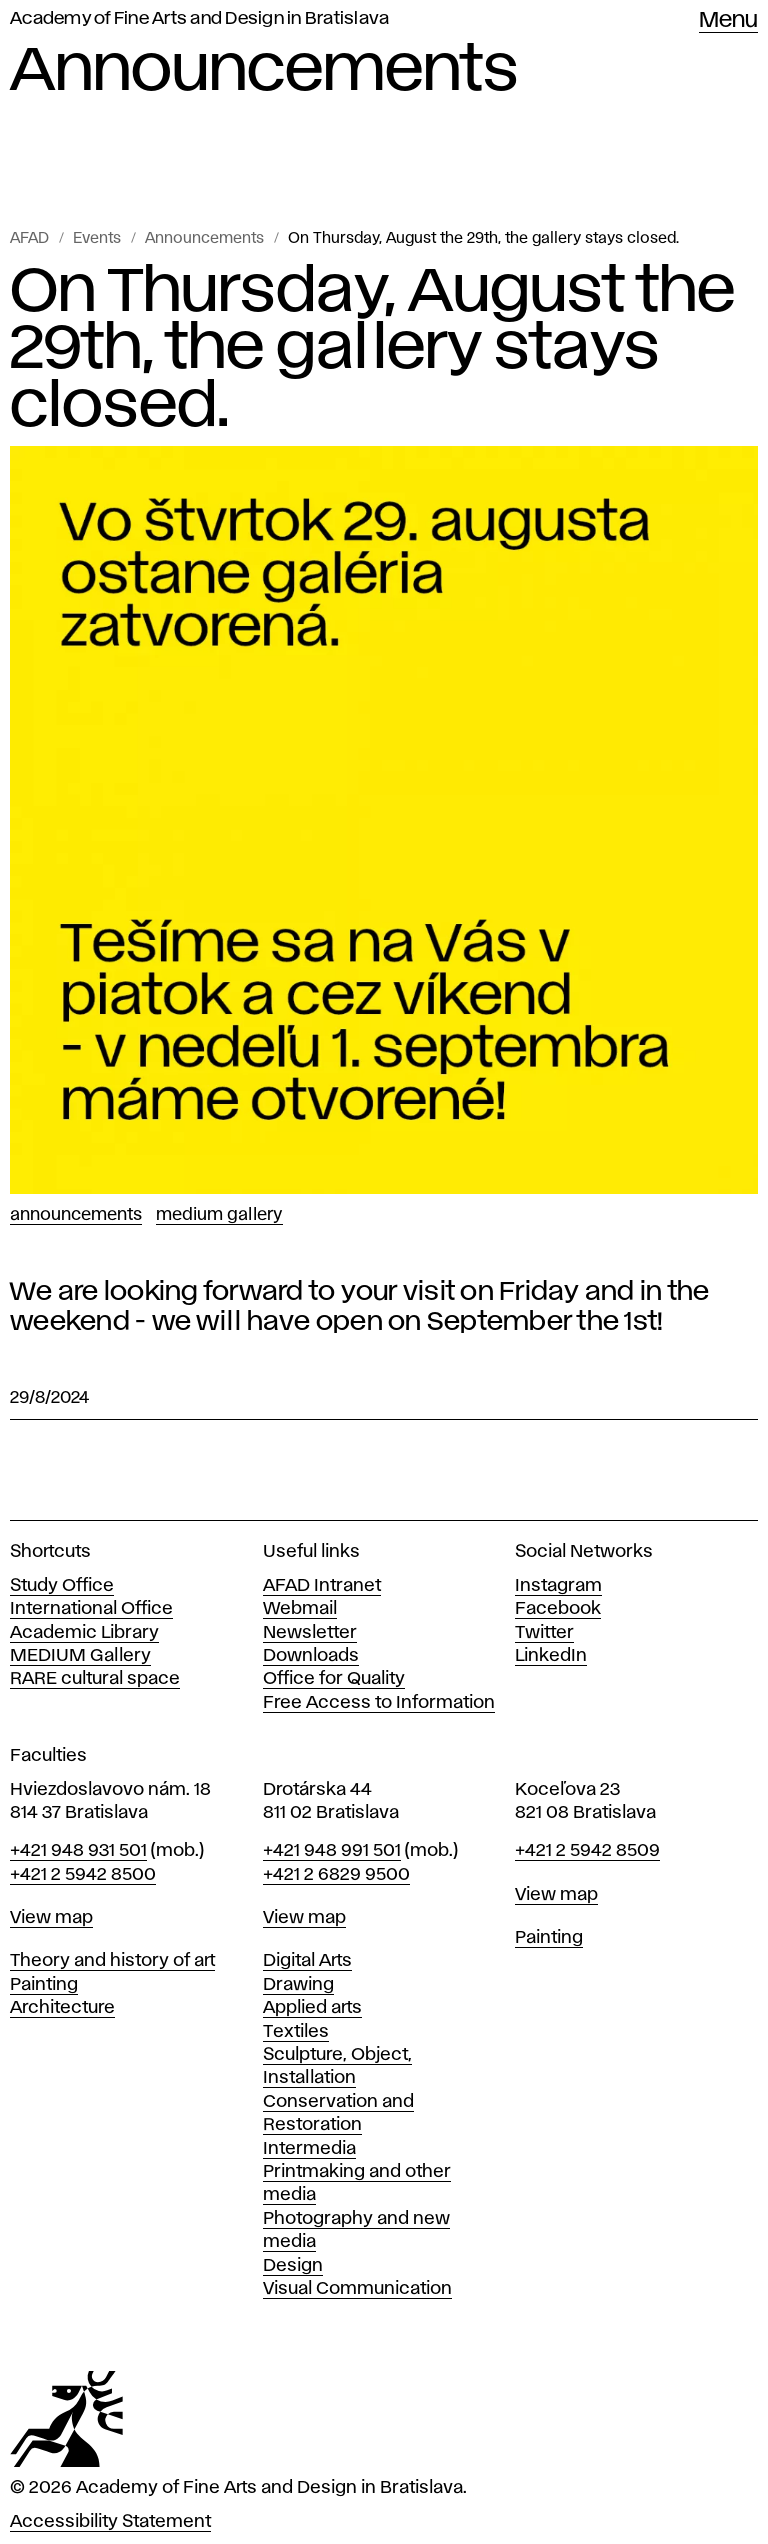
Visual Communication (357, 2289)
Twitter (544, 1633)
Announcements (204, 239)
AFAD (29, 239)
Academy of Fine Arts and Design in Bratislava (199, 19)
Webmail (300, 1609)
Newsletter (310, 1633)
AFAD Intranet (322, 1586)
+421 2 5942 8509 (587, 1851)
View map (51, 1918)
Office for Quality (334, 1679)
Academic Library (84, 1633)
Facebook (558, 1609)
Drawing (298, 1985)
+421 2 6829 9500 (336, 1875)
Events (97, 239)
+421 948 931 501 (78, 1851)
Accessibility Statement (110, 2522)
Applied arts (312, 2008)
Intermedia (309, 2149)
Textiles (296, 2032)
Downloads (311, 1656)
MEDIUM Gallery (80, 1656)
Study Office (62, 1586)
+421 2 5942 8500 (83, 1875)
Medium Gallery (219, 1215)
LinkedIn (551, 1656)
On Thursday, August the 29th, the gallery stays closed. (483, 239)
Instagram (558, 1586)
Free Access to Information (379, 1703)
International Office (91, 1609)
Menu (728, 21)
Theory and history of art (112, 1961)
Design (293, 2266)
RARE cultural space (95, 1679)
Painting (44, 1985)
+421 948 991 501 (332, 1851)
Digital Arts (307, 1961)
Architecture (62, 2008)
